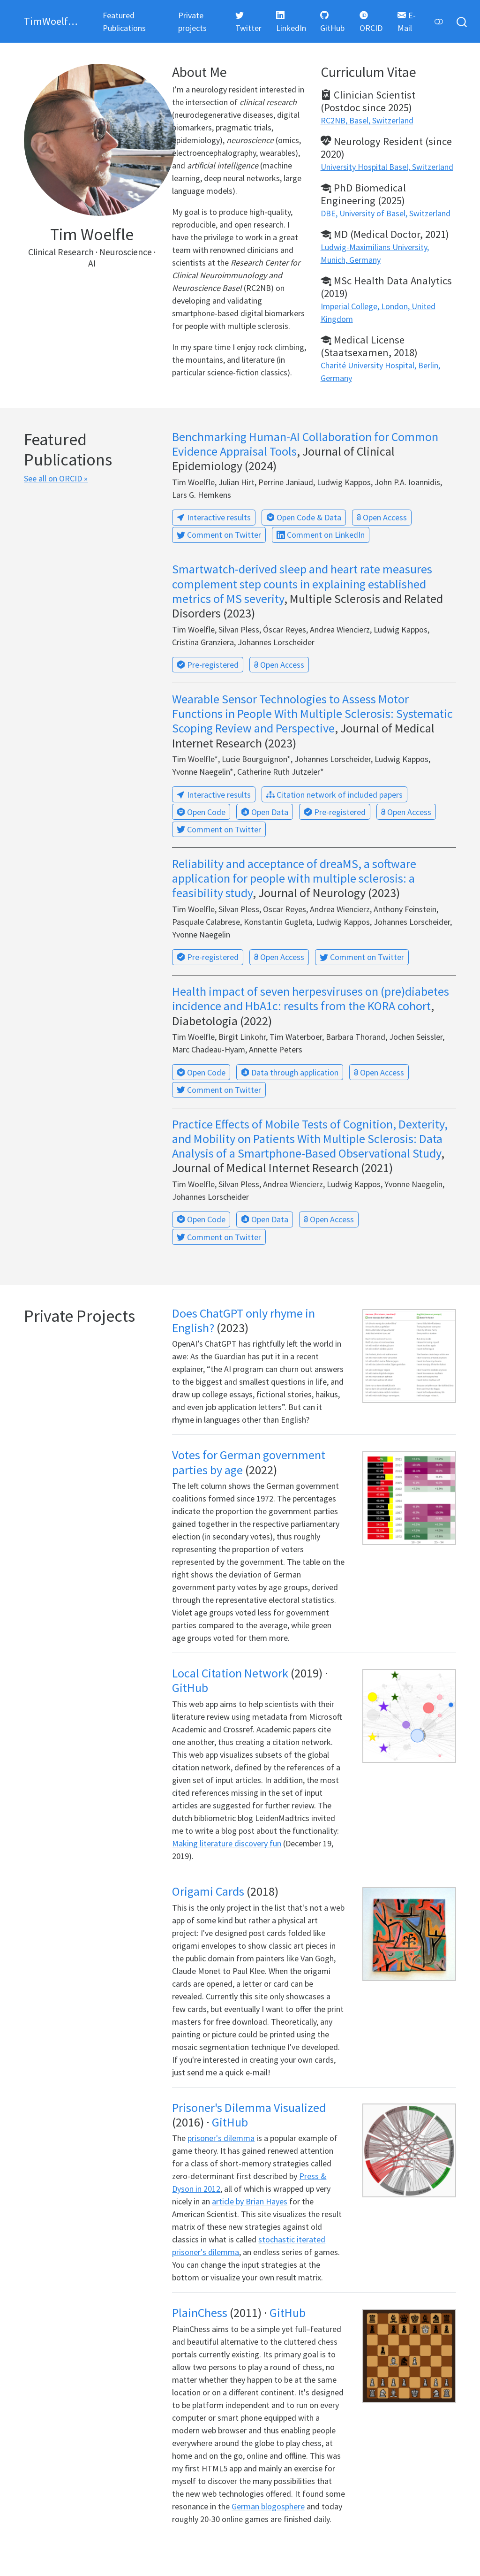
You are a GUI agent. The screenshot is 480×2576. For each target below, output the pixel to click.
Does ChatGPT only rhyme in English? (243, 1320)
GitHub (190, 1687)
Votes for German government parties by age (248, 1462)
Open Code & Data (303, 517)
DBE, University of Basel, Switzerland (385, 213)
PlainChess (199, 2312)
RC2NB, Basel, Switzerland (367, 120)
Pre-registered (208, 664)
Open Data (264, 812)
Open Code (201, 812)
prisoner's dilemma (221, 2138)
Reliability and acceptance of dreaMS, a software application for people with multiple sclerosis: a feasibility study (294, 878)
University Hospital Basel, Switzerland (387, 166)
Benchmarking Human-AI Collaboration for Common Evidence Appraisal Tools (305, 444)
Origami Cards (208, 1891)
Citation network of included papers (334, 794)
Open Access (382, 517)
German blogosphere (268, 2506)
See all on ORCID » (56, 478)
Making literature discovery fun (226, 1843)
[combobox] (462, 21)
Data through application (289, 1072)
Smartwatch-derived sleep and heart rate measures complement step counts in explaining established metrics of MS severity (302, 583)
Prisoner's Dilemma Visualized (249, 2107)
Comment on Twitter (219, 534)
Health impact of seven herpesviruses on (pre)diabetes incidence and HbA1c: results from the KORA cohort (310, 998)
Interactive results (214, 517)
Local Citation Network (230, 1673)
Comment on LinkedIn (321, 534)
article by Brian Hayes (249, 2201)
